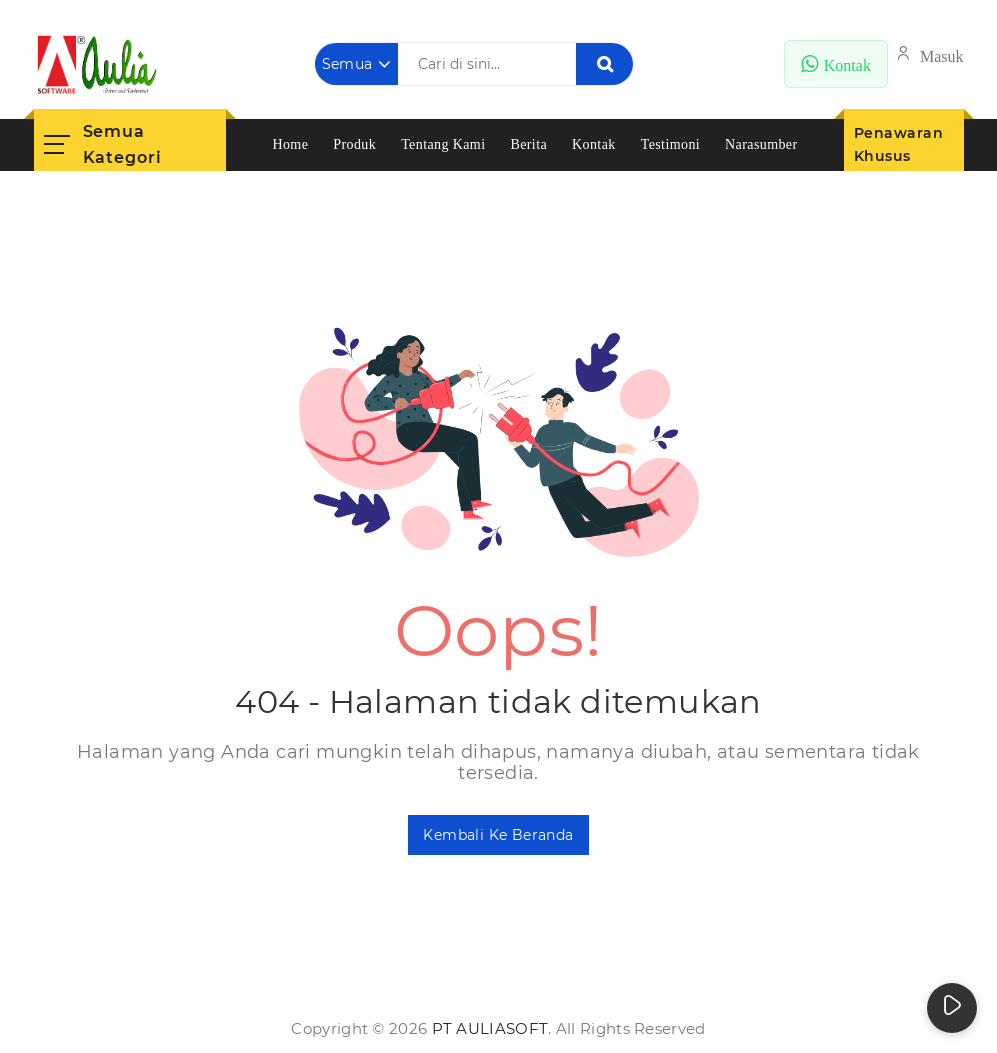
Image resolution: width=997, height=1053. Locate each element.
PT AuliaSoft (490, 1028)
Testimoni (670, 144)
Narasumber (761, 144)
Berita (528, 144)
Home (290, 144)
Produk (354, 144)
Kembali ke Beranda (498, 835)
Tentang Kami (443, 144)
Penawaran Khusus (899, 144)
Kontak (594, 144)
